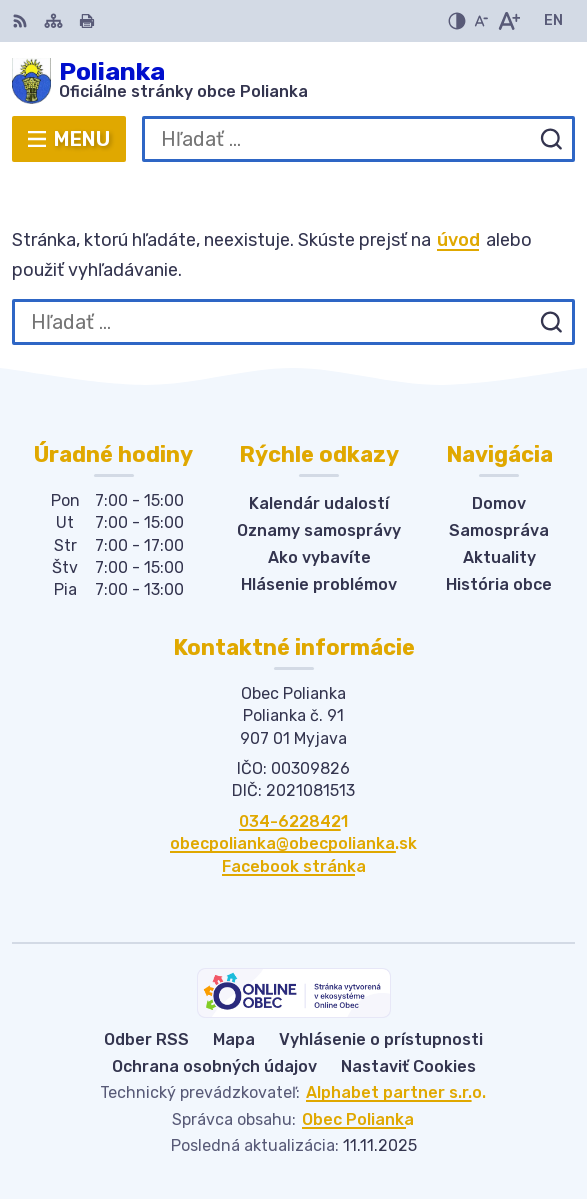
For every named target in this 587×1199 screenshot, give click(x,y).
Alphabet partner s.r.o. (396, 1092)
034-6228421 (293, 821)
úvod (458, 240)
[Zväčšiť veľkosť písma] (508, 21)
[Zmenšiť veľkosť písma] (481, 21)
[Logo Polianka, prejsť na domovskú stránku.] (293, 81)
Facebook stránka (294, 866)
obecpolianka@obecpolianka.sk (293, 843)
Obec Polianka (358, 1119)
